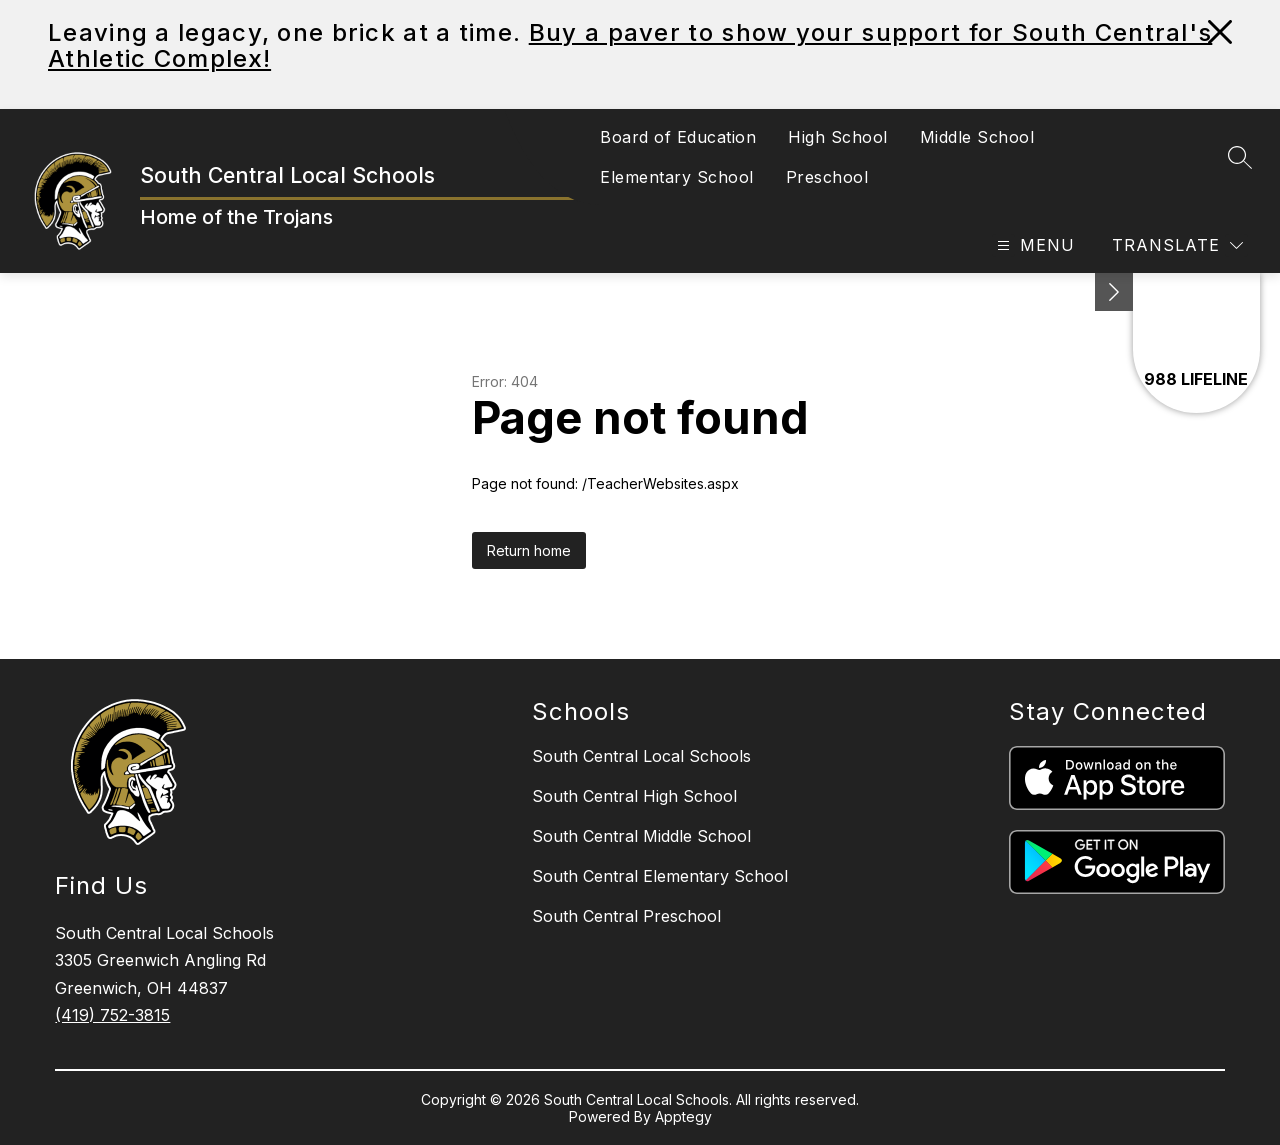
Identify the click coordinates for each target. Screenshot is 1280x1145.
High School (838, 137)
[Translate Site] (1177, 245)
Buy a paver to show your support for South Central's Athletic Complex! (630, 45)
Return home (529, 550)
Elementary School (677, 177)
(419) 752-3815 (112, 1015)
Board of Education (678, 137)
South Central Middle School (641, 836)
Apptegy (683, 1116)
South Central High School (634, 796)
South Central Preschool (626, 916)
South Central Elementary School (660, 876)
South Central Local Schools (641, 756)
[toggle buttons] (1114, 292)
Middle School (977, 137)
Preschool (827, 177)
